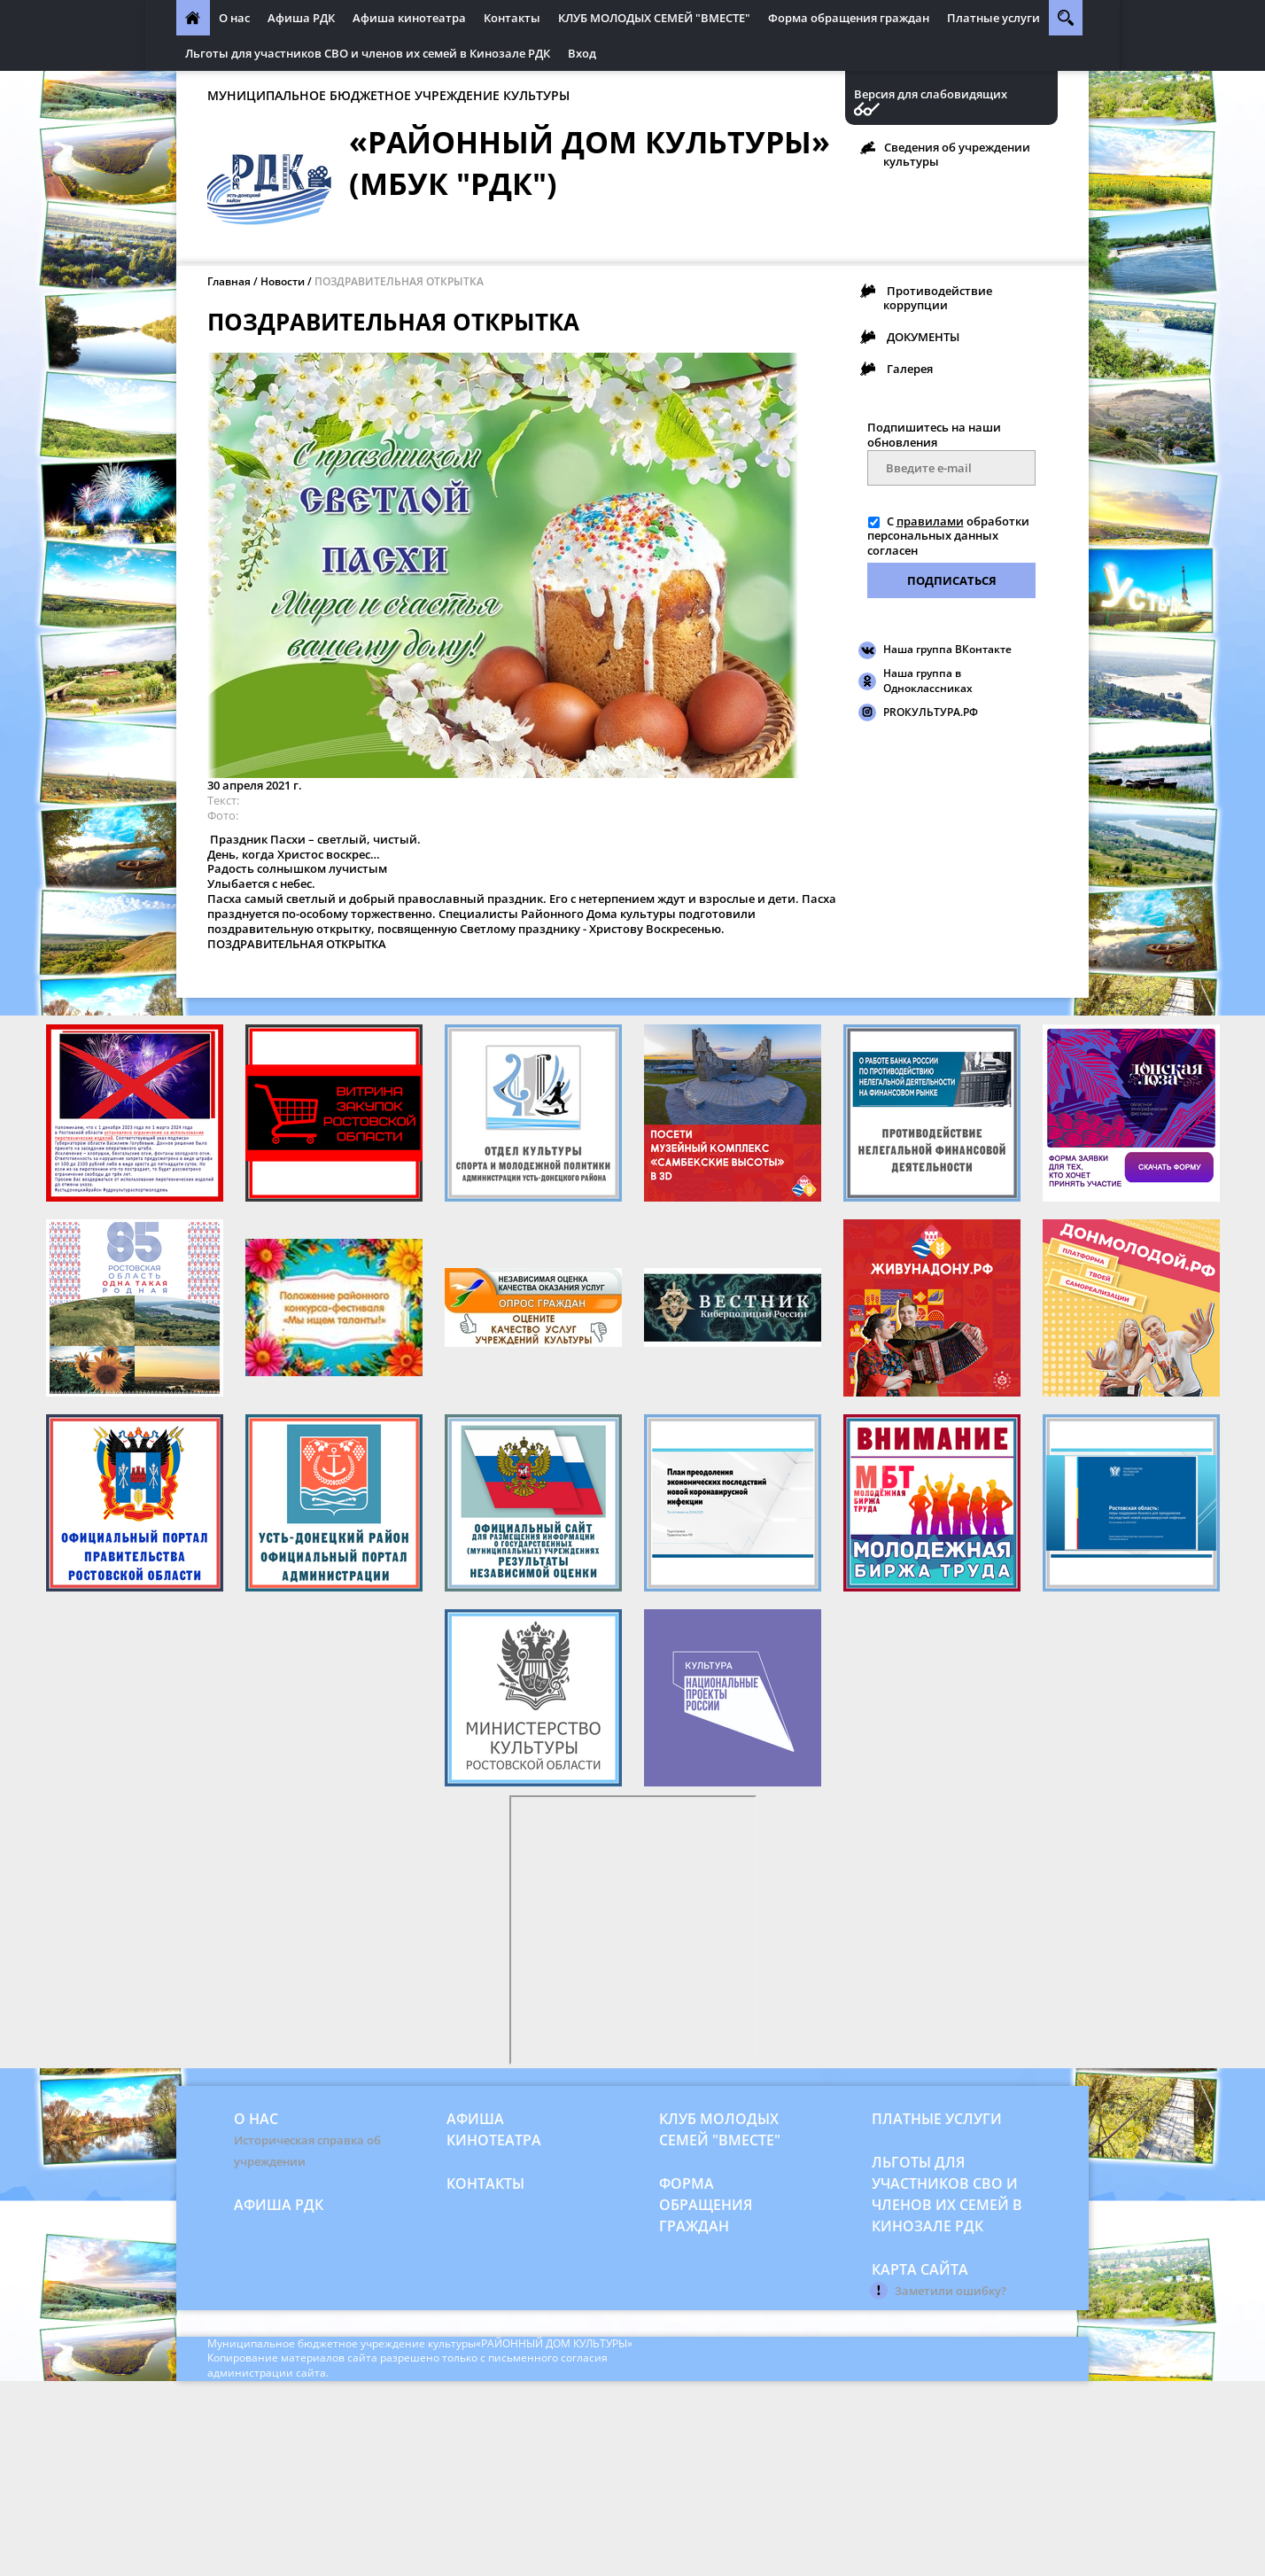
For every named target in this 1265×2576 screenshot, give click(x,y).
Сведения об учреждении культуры (956, 154)
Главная (229, 281)
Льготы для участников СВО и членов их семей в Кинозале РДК (367, 53)
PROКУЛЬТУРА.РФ (930, 712)
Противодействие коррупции (937, 298)
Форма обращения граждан (848, 18)
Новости (282, 281)
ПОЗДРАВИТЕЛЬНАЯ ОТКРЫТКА (399, 281)
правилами (930, 521)
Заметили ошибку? (950, 2291)
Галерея (910, 369)
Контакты (512, 18)
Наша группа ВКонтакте (947, 649)
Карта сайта (920, 2269)
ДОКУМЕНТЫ (923, 337)
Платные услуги (993, 18)
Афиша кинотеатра (409, 18)
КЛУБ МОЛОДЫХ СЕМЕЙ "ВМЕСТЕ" (654, 18)
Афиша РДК (301, 18)
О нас (234, 18)
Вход (582, 53)
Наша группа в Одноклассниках (928, 680)
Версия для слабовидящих (930, 94)
